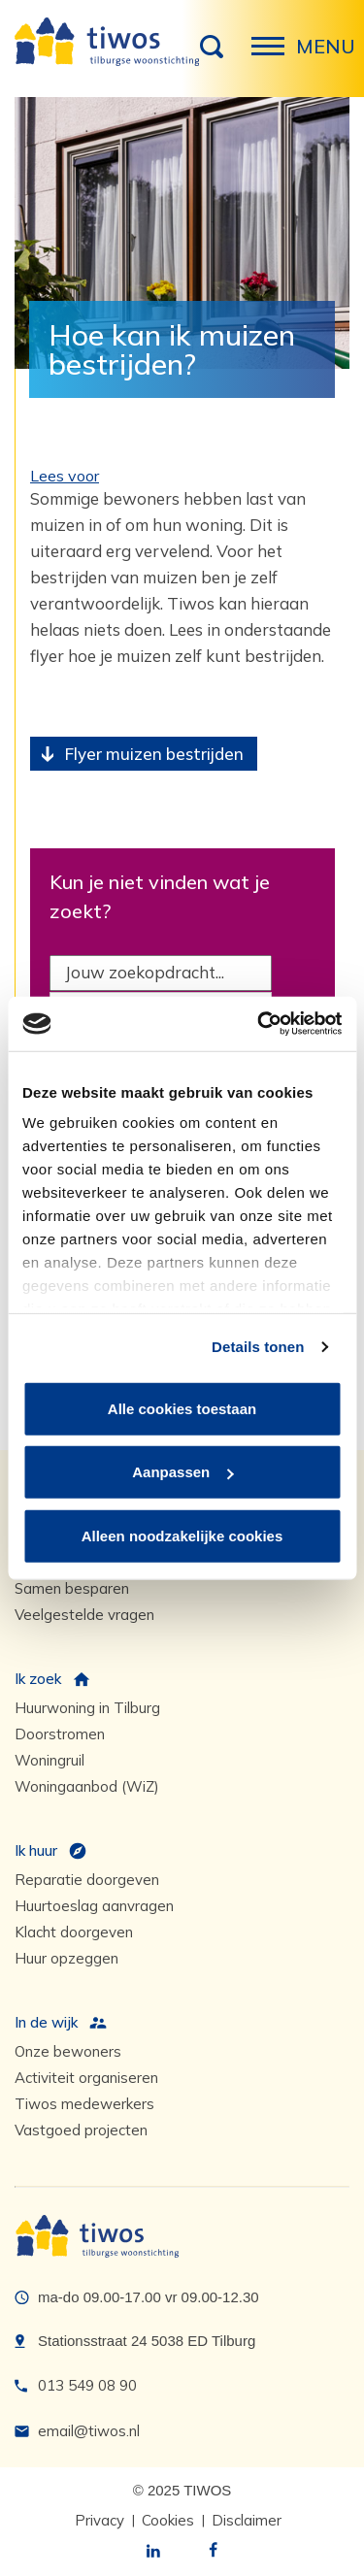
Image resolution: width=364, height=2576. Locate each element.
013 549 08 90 (87, 2385)
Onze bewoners (68, 2051)
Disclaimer (246, 2520)
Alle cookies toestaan (182, 1408)
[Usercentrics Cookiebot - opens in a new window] (259, 1024)
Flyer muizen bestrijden (154, 753)
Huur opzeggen (66, 1958)
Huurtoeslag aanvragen (94, 1906)
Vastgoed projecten (81, 2130)
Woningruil (49, 1760)
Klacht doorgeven (74, 1932)
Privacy (99, 2520)
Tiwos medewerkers (84, 2104)
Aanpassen (182, 1472)
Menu (273, 56)
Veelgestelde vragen (84, 1614)
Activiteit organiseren (86, 2077)
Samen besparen (72, 1588)
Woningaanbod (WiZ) (87, 1786)
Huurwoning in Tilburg (87, 1708)
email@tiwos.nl (89, 2431)
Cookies (168, 2520)
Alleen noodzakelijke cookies (182, 1535)
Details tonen (258, 1346)
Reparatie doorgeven (87, 1879)
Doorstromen (60, 1734)
